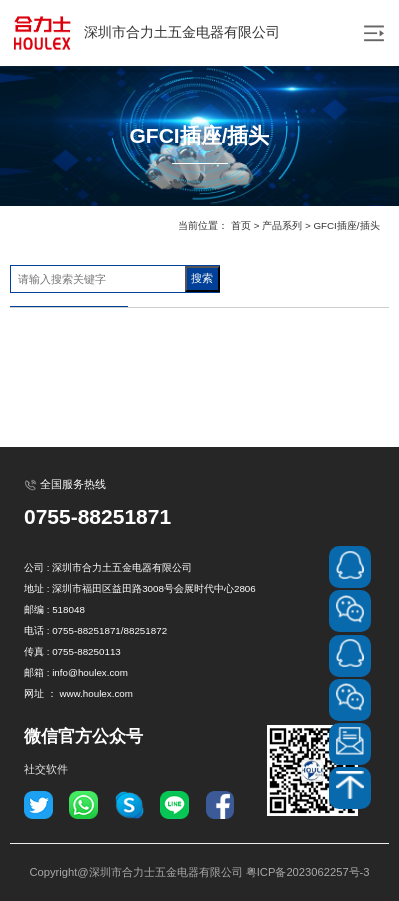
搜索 (202, 278)
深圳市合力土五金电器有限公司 (145, 33)
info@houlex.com (90, 672)
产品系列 (282, 225)
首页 (241, 225)
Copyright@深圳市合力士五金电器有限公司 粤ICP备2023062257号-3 (199, 872)
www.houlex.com (96, 693)
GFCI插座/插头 (346, 225)
